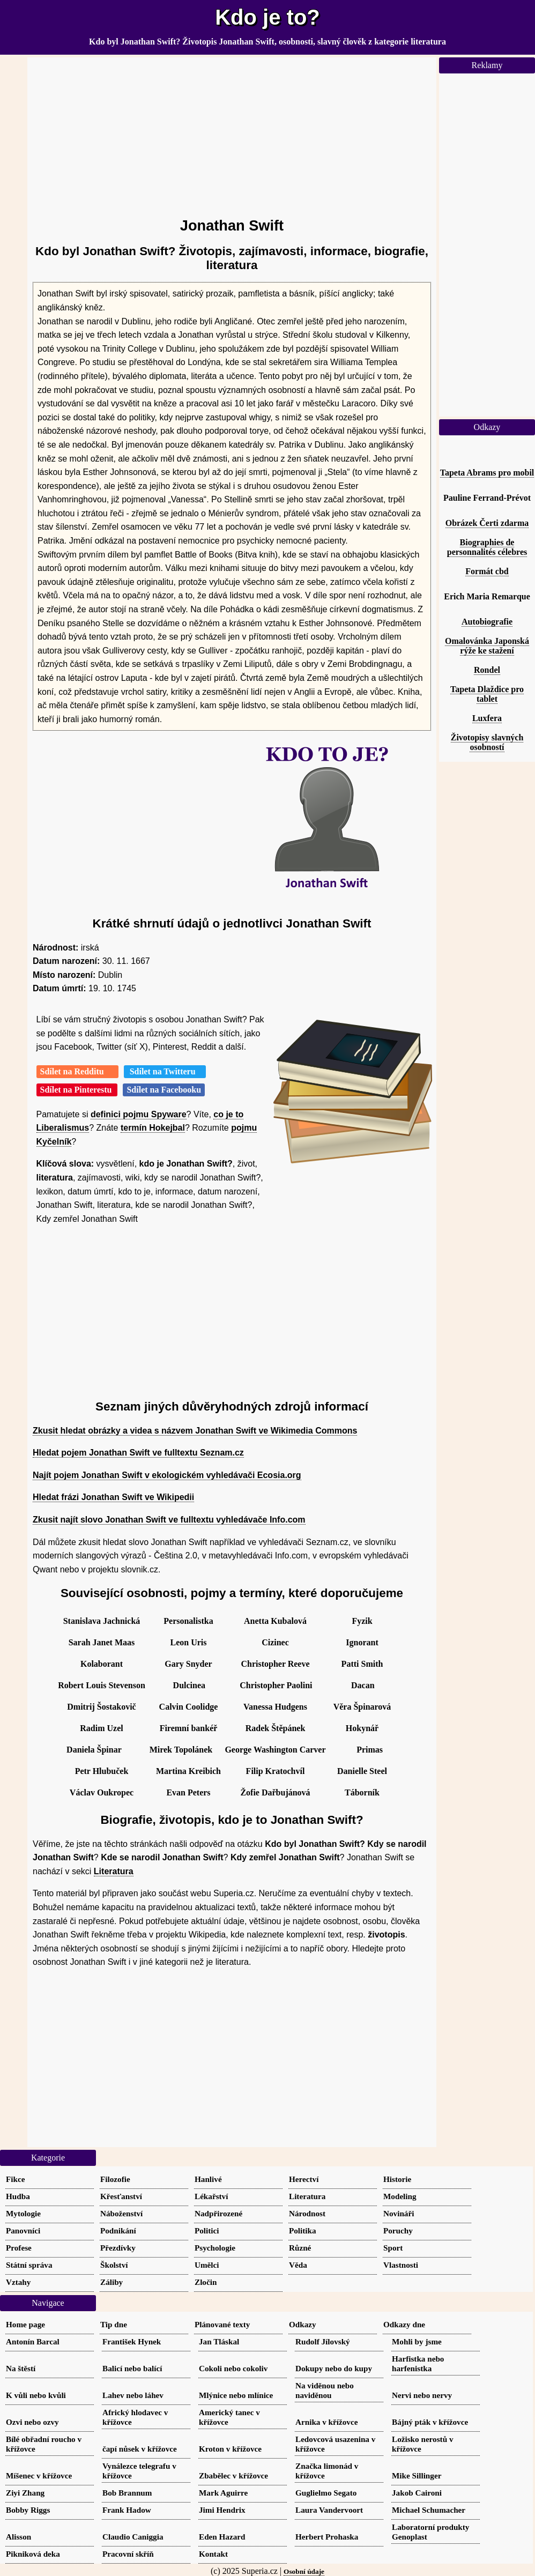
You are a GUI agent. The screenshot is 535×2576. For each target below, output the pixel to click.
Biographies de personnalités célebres (487, 547)
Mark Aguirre (223, 2492)
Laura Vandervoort (329, 2509)
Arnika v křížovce (326, 2421)
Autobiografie (487, 621)
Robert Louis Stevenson (101, 1685)
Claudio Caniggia (133, 2536)
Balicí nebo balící (132, 2368)
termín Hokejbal (153, 1127)
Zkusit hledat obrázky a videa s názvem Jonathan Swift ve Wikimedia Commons (195, 1430)
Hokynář (362, 1728)
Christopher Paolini (276, 1685)
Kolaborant (101, 1663)
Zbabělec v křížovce (233, 2475)
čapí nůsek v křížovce (139, 2448)
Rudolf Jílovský (322, 2341)
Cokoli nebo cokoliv (233, 2368)
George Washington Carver (275, 1749)
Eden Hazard (222, 2536)
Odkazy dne (404, 2324)
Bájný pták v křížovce (430, 2421)
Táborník (362, 1792)
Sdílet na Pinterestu (77, 1089)
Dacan (363, 1685)
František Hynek (131, 2341)
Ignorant (362, 1642)
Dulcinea (189, 1685)
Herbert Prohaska (326, 2536)
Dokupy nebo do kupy (333, 2368)
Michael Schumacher (428, 2509)
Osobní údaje (304, 2571)
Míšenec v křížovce (39, 2475)
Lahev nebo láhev (133, 2395)
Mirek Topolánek (181, 1749)
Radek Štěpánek (276, 1728)
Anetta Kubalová (275, 1620)
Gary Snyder (188, 1663)
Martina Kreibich (188, 1771)
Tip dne (113, 2324)
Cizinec (275, 1642)
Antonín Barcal (33, 2341)
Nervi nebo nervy (422, 2395)
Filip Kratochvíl (275, 1771)
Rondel (487, 669)
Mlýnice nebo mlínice (236, 2395)
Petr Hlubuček (102, 1771)
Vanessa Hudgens (275, 1706)
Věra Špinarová (362, 1706)
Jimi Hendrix (222, 2509)
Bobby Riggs (28, 2509)
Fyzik (362, 1620)
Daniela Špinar (94, 1749)
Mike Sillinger (416, 2475)
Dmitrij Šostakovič (101, 1706)
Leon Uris (188, 1642)
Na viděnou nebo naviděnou (324, 2390)
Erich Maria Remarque (487, 596)
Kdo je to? (267, 17)
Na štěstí (20, 2368)
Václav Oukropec (101, 1792)
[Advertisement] (231, 132)
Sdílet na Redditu (77, 1071)
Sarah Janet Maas (102, 1642)
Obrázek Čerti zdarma (487, 523)
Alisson (18, 2536)
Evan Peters (188, 1792)
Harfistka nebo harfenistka (418, 2363)
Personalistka (188, 1620)
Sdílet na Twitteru (164, 1071)
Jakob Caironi (417, 2492)
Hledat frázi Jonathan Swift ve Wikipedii (113, 1497)
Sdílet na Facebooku (163, 1089)
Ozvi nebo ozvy (32, 2421)
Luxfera (487, 718)
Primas (369, 1749)
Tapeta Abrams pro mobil (487, 472)
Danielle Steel (362, 1771)
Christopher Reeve (275, 1663)
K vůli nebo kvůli (36, 2395)
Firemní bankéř (189, 1728)
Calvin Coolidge (188, 1706)
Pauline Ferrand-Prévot (487, 497)
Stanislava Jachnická (101, 1620)
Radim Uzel (101, 1728)
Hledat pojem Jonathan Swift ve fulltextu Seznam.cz (138, 1452)
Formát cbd (486, 571)
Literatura (113, 1871)
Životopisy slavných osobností (487, 742)
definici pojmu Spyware (139, 1114)
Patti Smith (362, 1663)
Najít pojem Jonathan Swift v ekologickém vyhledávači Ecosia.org (167, 1475)
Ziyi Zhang (25, 2492)
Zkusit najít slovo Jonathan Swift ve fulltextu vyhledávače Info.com (169, 1519)
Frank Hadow (126, 2509)
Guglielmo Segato (325, 2492)
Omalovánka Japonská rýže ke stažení (487, 645)
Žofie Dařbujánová (275, 1792)
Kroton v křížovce (230, 2448)
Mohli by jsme (417, 2341)
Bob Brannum (127, 2492)
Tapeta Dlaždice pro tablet (487, 694)
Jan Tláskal (219, 2341)
